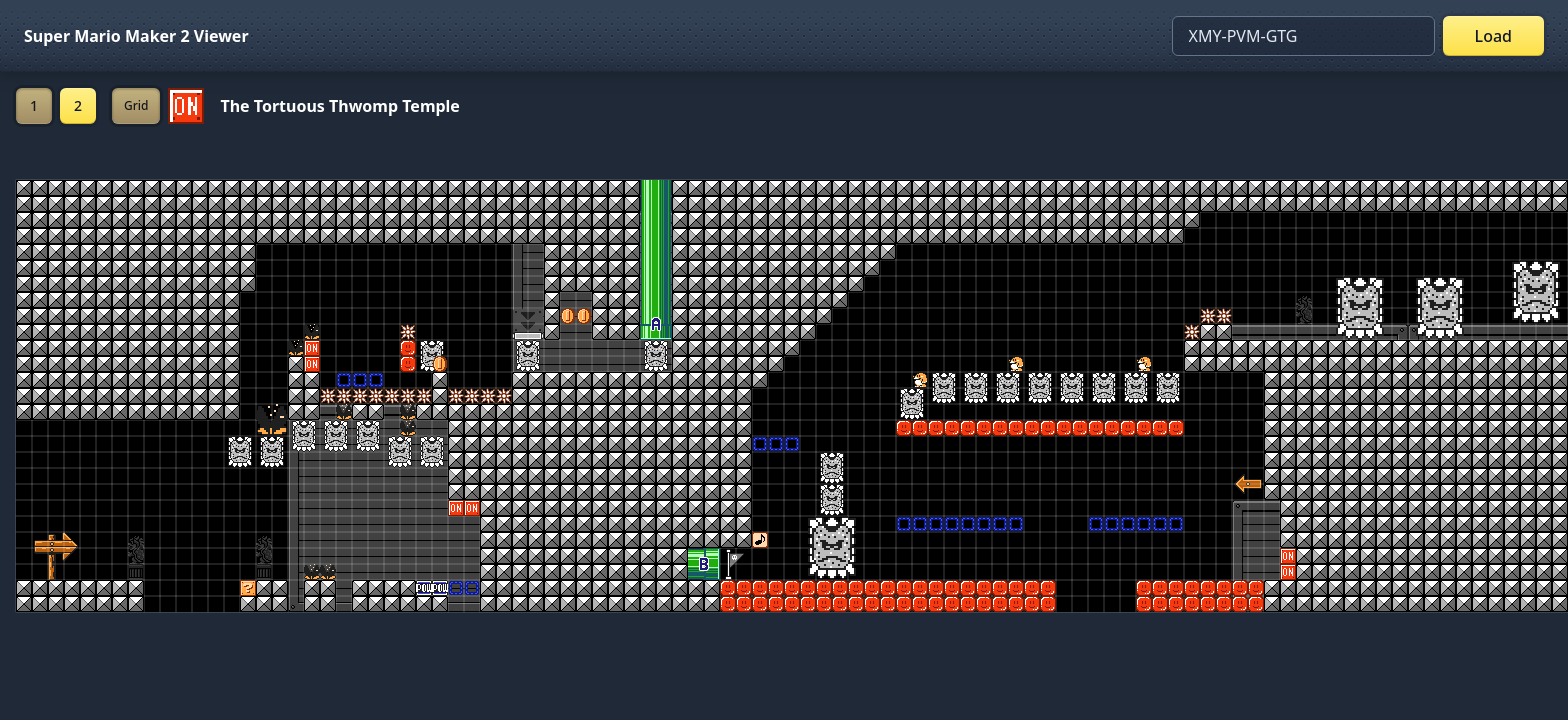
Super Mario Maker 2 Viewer (136, 36)
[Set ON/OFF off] (186, 106)
